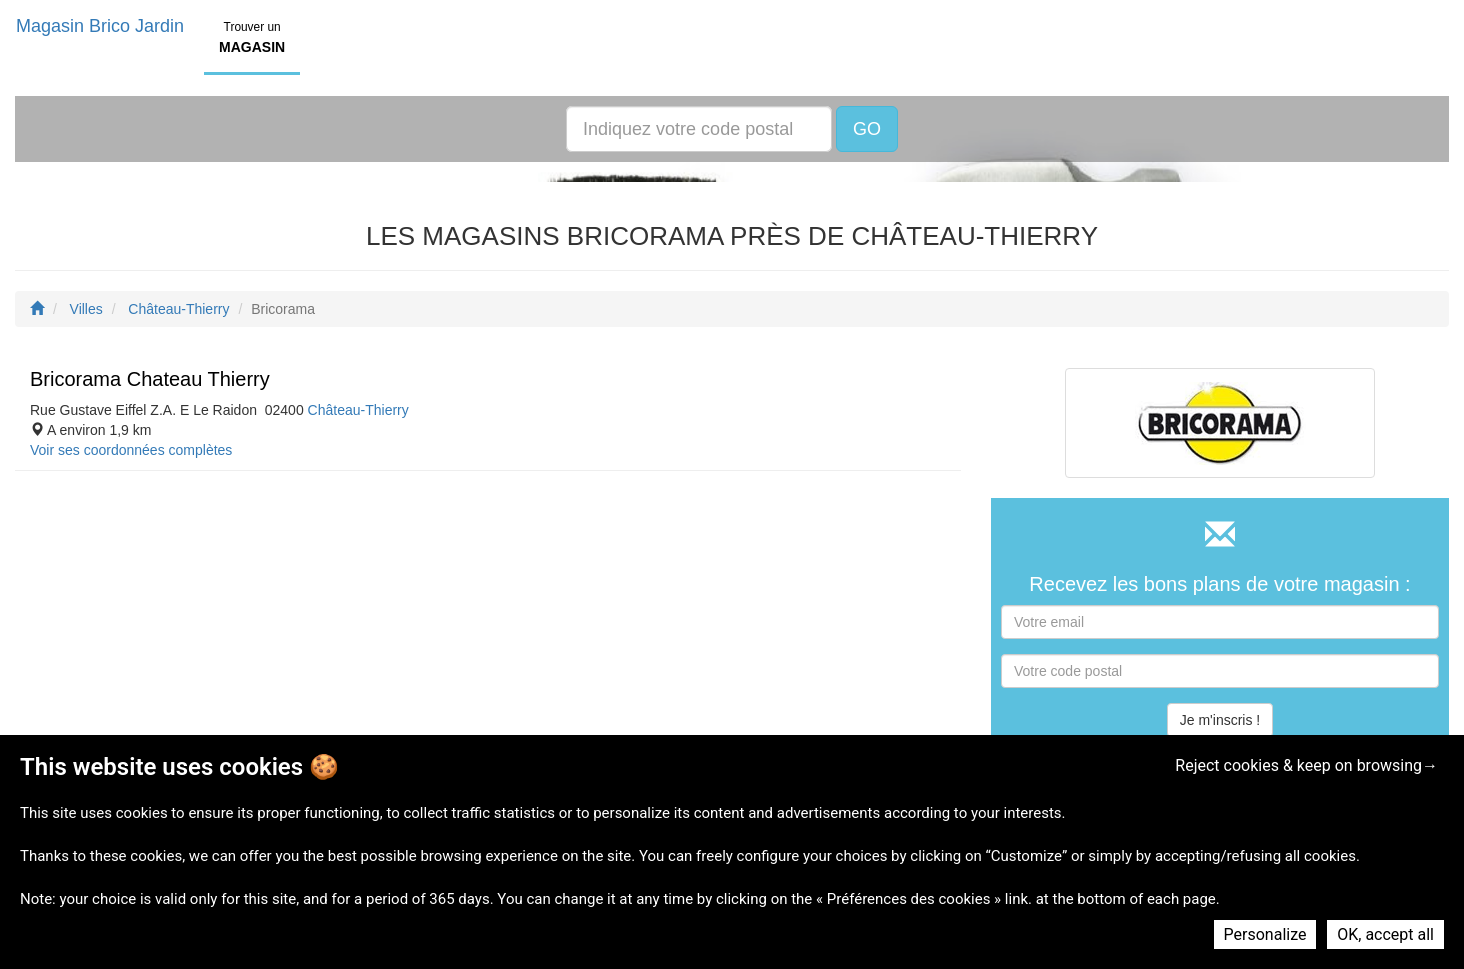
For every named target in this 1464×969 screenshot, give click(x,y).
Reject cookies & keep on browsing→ (1306, 765)
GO (867, 129)
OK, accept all (1385, 934)
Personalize (1265, 934)
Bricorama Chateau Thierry (150, 379)
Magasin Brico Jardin (100, 26)
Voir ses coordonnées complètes (131, 450)
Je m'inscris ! (1220, 720)
